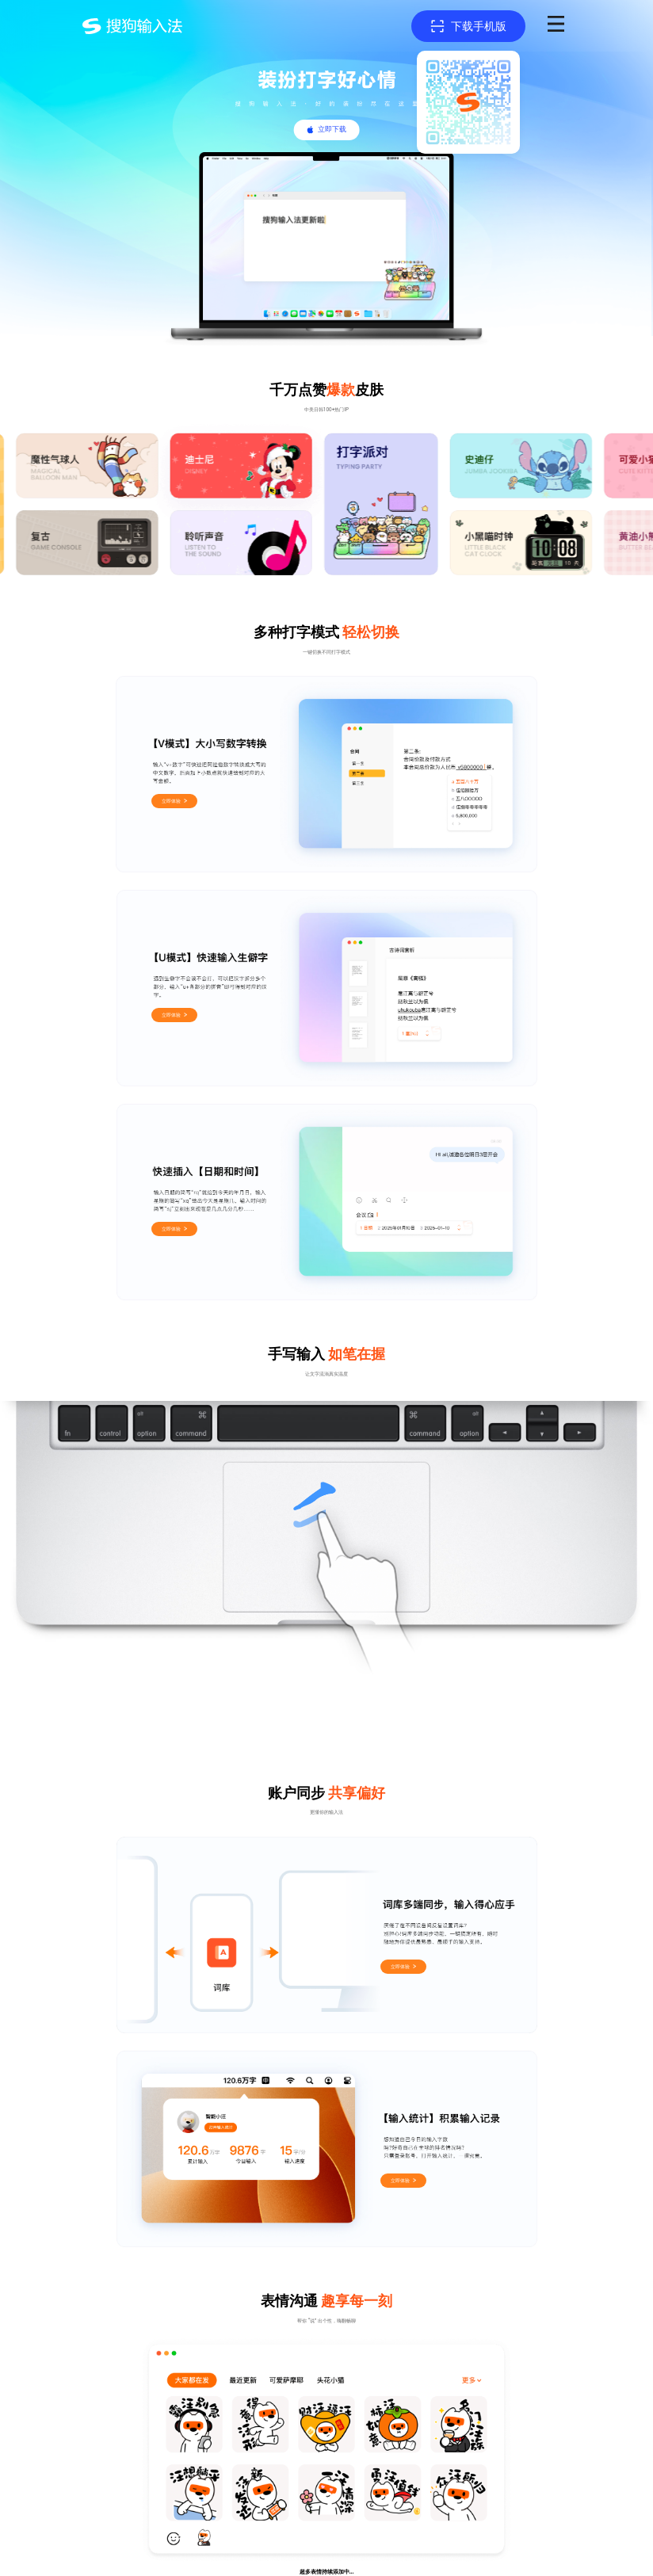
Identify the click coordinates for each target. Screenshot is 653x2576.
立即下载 (332, 129)
